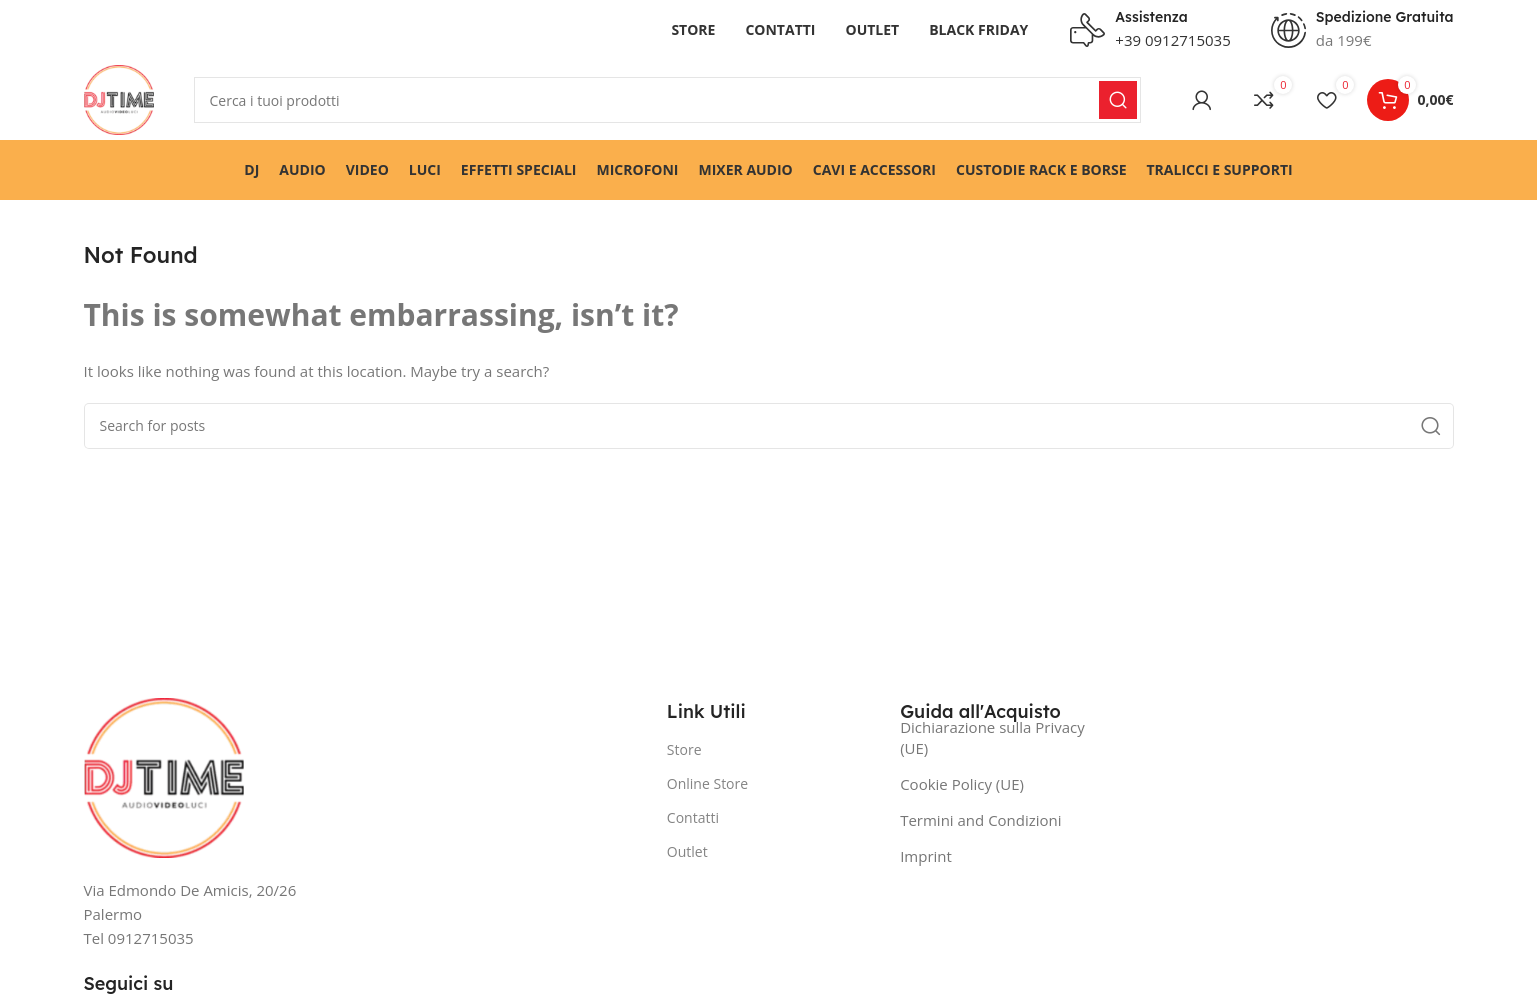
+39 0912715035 (1172, 40)
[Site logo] (119, 98)
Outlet (687, 851)
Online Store (707, 783)
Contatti (693, 817)
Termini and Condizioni (980, 820)
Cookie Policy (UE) (962, 784)
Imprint (926, 856)
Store (684, 749)
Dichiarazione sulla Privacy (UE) (992, 737)
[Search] (668, 100)
